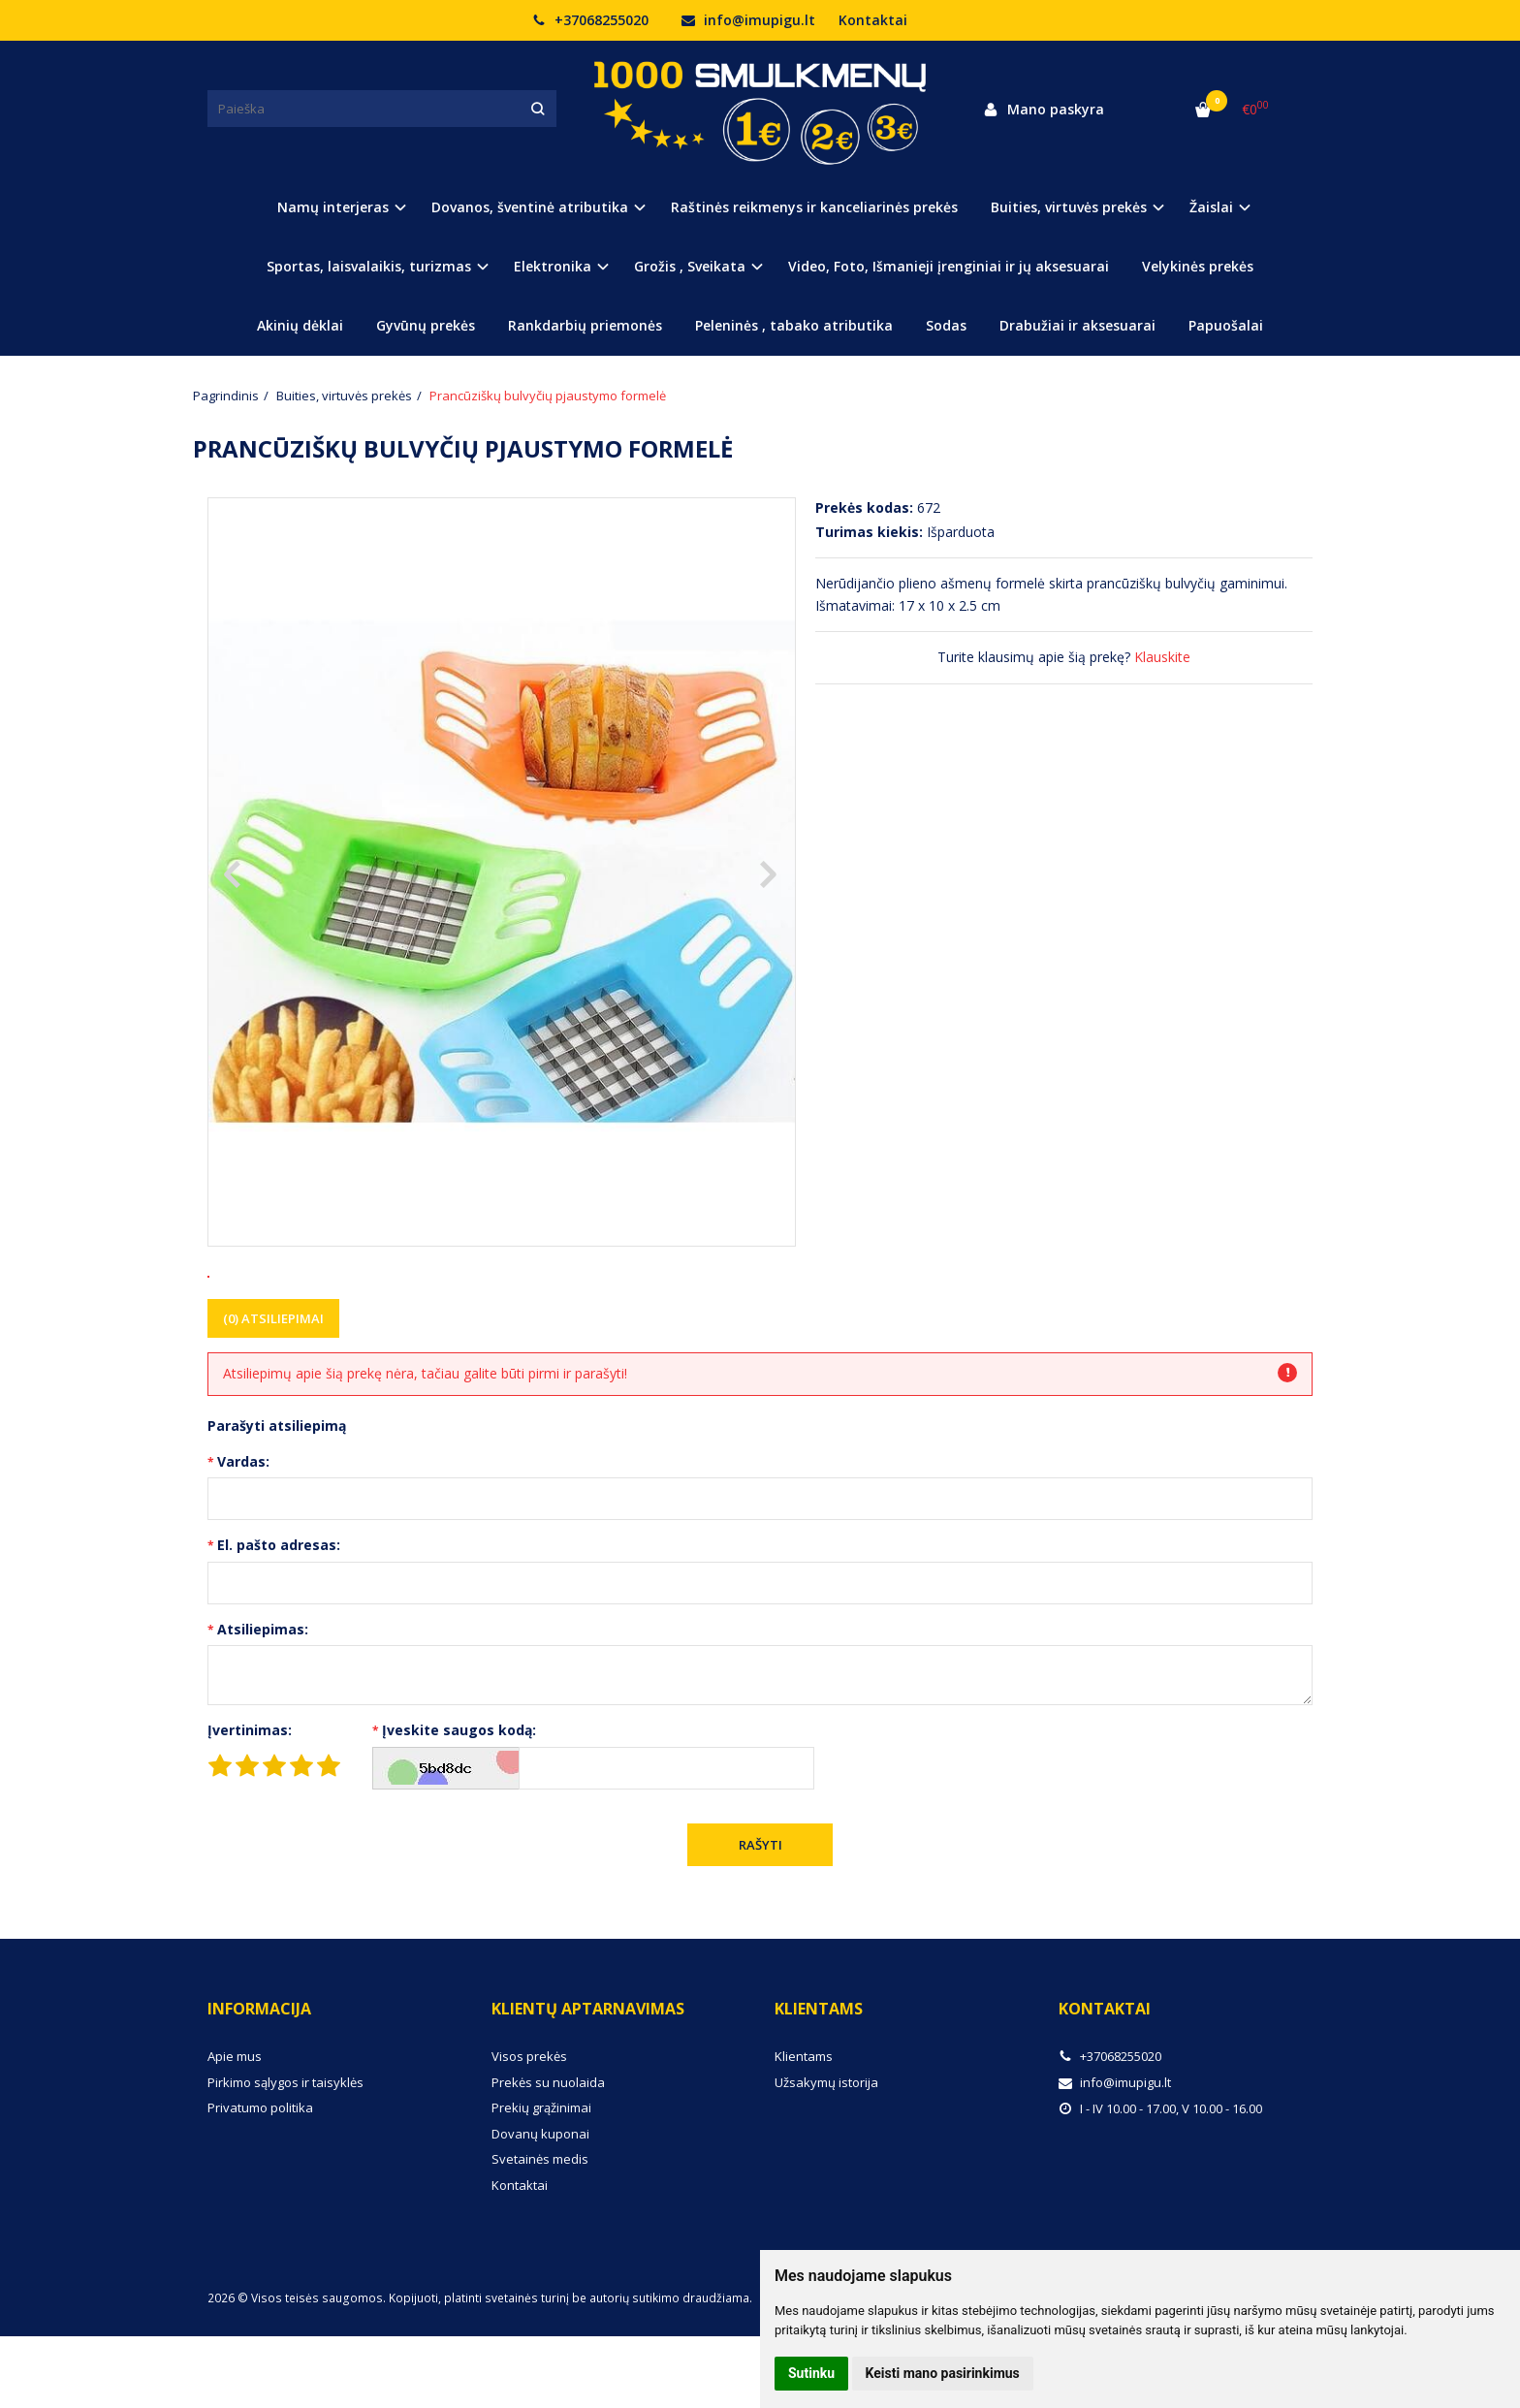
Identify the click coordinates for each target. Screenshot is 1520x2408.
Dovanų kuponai (540, 2205)
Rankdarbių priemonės (585, 325)
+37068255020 (590, 20)
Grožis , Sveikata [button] (689, 266)
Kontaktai (873, 20)
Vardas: (243, 1533)
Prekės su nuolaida (548, 2154)
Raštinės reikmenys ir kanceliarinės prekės (814, 207)
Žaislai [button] (1211, 207)
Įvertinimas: (249, 1801)
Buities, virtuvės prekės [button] (1069, 207)
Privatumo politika (260, 2179)
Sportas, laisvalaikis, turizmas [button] (369, 266)
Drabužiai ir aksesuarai (1077, 325)
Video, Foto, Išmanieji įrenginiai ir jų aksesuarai (948, 266)
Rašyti (760, 1916)
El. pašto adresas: (278, 1616)
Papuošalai (1225, 325)
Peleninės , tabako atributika (794, 325)
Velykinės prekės (1197, 266)
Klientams (819, 2080)
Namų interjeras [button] (333, 207)
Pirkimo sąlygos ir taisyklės (285, 2154)
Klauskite (1162, 657)
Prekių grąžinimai (541, 2179)
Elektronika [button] (552, 266)
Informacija (259, 2080)
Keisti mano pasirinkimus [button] (943, 2373)
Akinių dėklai (300, 325)
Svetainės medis (539, 2230)
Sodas (946, 325)
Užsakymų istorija (826, 2154)
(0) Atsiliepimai (273, 1390)
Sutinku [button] (811, 2373)
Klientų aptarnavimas (587, 2080)
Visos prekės (529, 2128)
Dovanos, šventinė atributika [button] (529, 207)
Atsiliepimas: (262, 1701)
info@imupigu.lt (748, 20)
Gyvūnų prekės (425, 325)
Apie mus (234, 2128)
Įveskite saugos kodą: (459, 1801)
